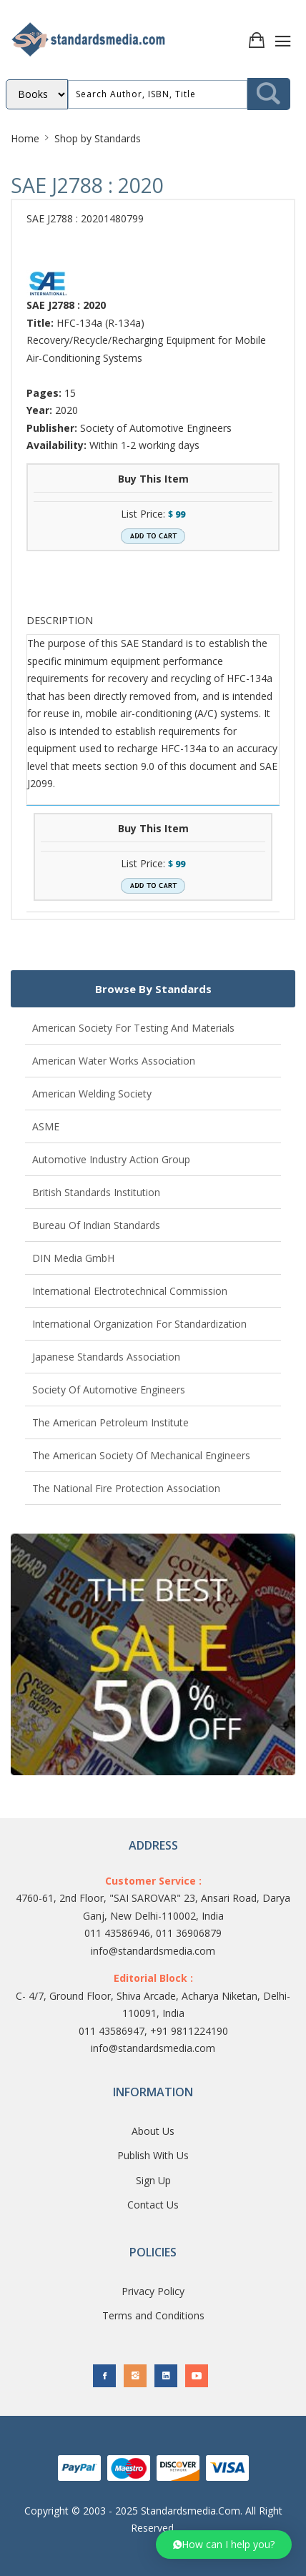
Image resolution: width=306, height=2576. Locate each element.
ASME (45, 1126)
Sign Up (153, 2180)
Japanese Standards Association (106, 1356)
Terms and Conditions (153, 2315)
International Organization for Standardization (139, 1324)
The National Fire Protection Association (126, 1488)
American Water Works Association (113, 1060)
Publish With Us (153, 2155)
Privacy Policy (153, 2291)
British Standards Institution (96, 1192)
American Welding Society (92, 1093)
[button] (224, 2544)
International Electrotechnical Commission (129, 1291)
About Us (153, 2131)
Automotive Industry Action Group (111, 1159)
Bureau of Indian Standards (96, 1225)
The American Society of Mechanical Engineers (141, 1455)
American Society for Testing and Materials (133, 1028)
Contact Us (153, 2204)
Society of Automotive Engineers (108, 1389)
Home (25, 138)
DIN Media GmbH (73, 1258)
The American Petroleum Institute (110, 1422)
